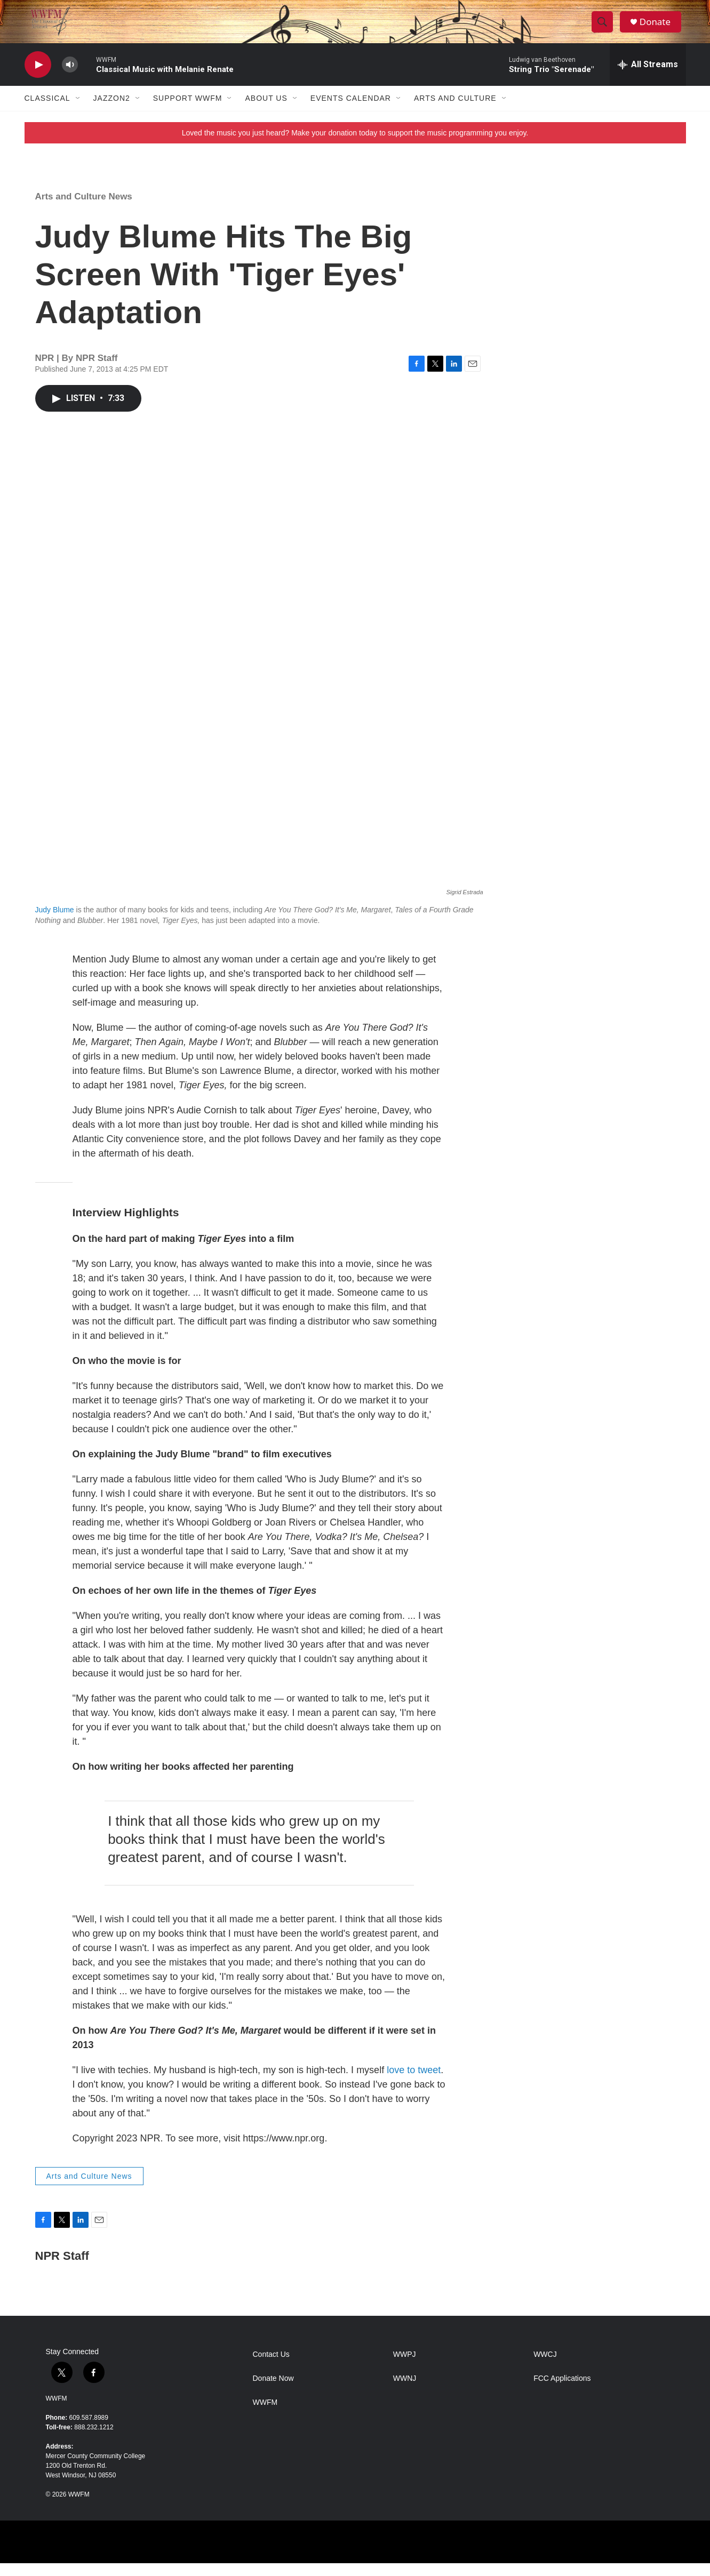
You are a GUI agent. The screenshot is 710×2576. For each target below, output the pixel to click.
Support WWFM (187, 111)
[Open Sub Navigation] (78, 111)
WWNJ (405, 2391)
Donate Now (273, 2391)
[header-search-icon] (605, 28)
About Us (266, 111)
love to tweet (414, 2082)
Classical (47, 111)
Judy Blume (54, 922)
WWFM (56, 2411)
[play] (37, 77)
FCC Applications (562, 2391)
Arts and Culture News (83, 209)
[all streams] (648, 77)
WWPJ (404, 2367)
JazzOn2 (111, 111)
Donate (658, 28)
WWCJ (545, 2367)
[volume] (70, 78)
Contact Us (271, 2367)
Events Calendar (350, 111)
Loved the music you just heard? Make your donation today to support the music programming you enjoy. (355, 145)
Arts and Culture (455, 111)
